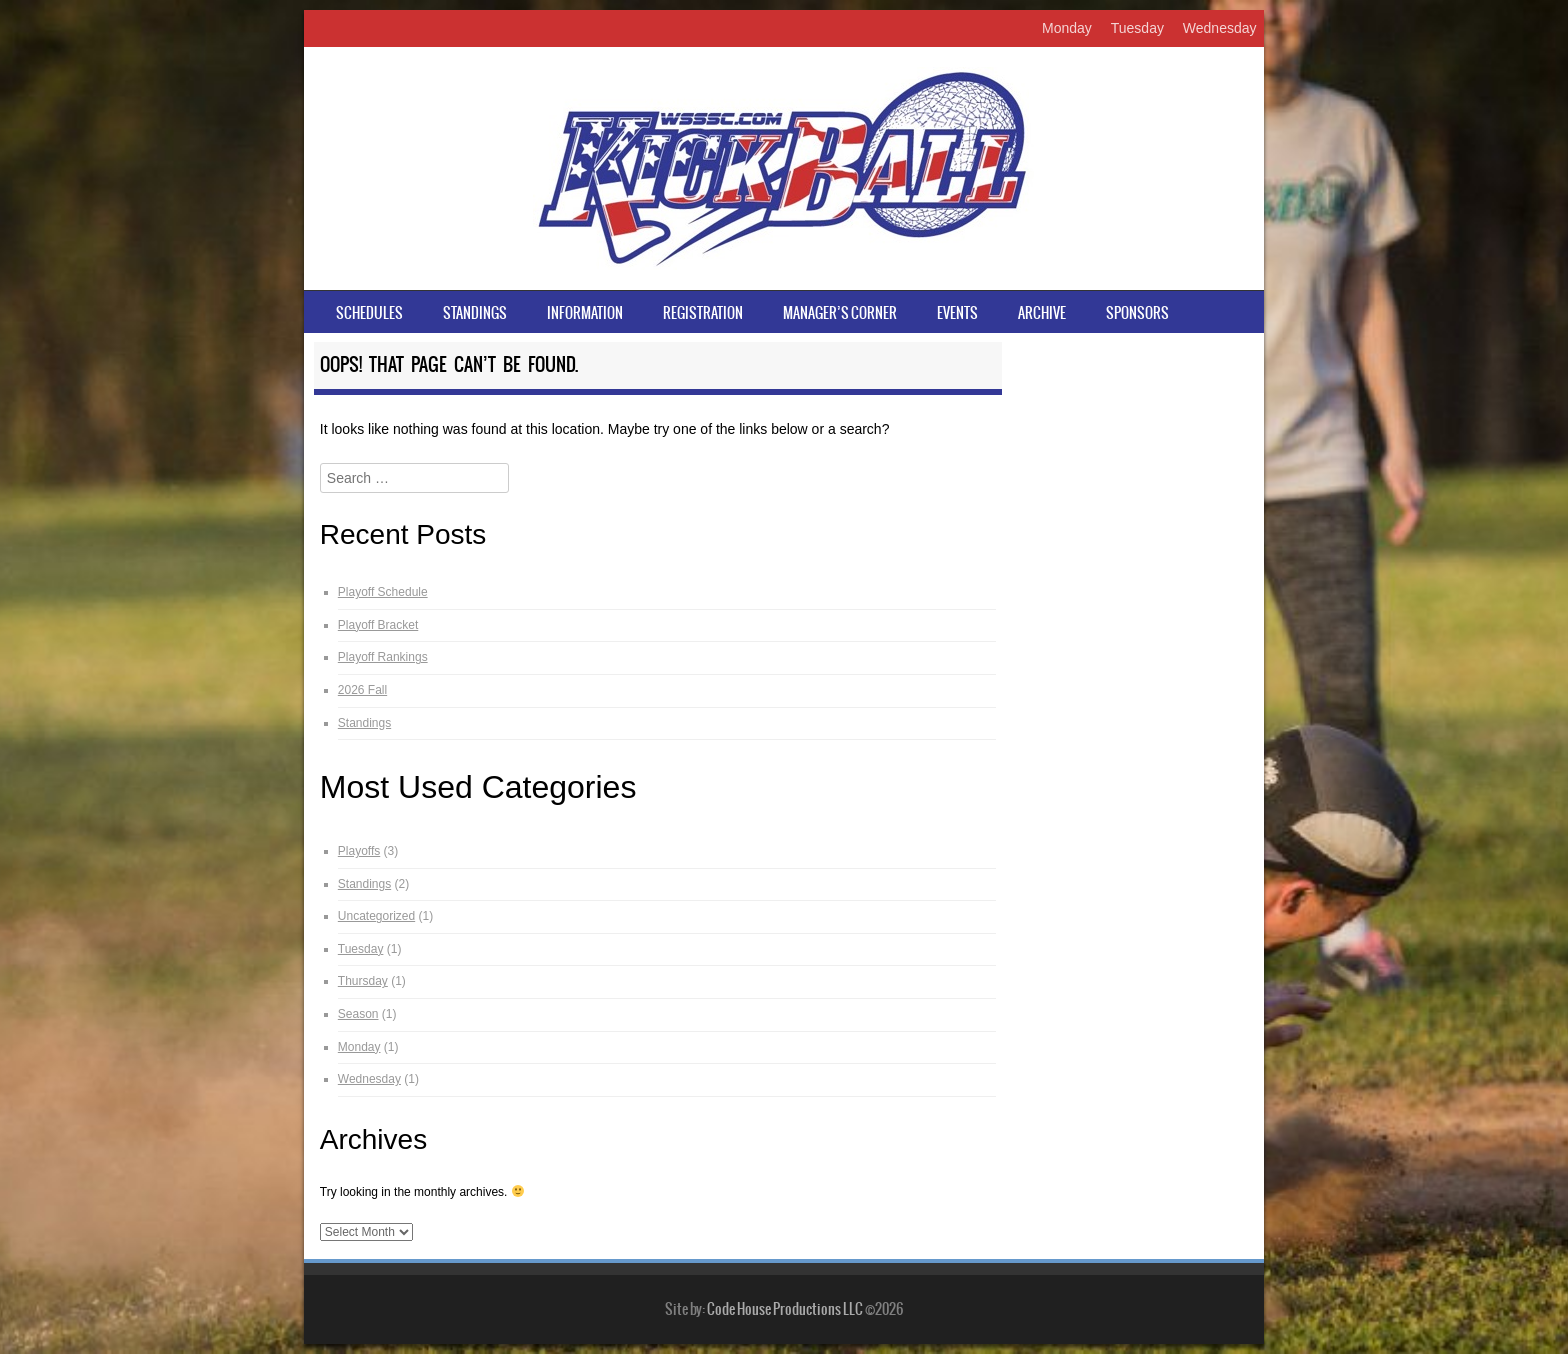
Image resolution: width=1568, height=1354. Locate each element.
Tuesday (1137, 28)
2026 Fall (362, 690)
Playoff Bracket (378, 625)
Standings (475, 313)
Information (585, 313)
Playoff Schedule (383, 592)
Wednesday (1220, 28)
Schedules (369, 313)
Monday (1067, 28)
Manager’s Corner (840, 313)
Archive (1042, 313)
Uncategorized (376, 916)
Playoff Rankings (383, 657)
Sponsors (1137, 313)
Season (358, 1014)
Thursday (363, 981)
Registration (703, 313)
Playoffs (359, 851)
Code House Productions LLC (785, 1309)
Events (957, 313)
